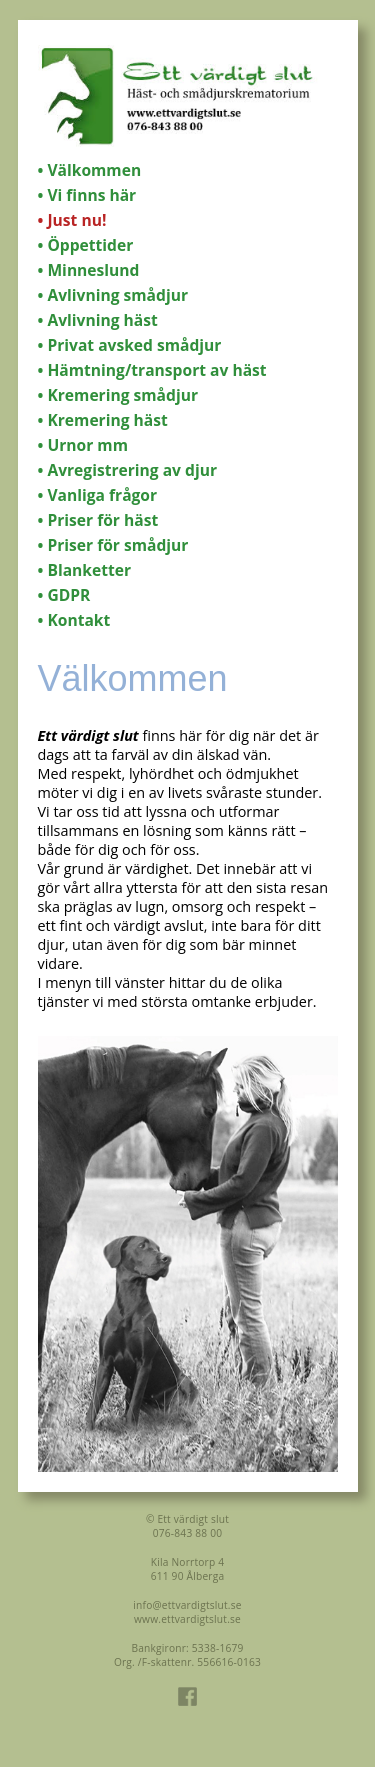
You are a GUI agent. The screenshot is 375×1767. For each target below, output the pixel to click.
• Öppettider (86, 245)
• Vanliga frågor (98, 495)
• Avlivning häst (98, 320)
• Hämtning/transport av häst (152, 370)
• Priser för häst (98, 520)
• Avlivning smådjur (113, 295)
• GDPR (64, 595)
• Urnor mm (83, 445)
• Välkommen (90, 170)
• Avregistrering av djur (127, 470)
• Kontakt (74, 620)
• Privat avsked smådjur (130, 345)
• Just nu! (72, 220)
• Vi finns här (87, 195)
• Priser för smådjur (113, 545)
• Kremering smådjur (118, 395)
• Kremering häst (103, 420)
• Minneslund (89, 270)
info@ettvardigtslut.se (187, 1605)
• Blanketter (85, 570)
